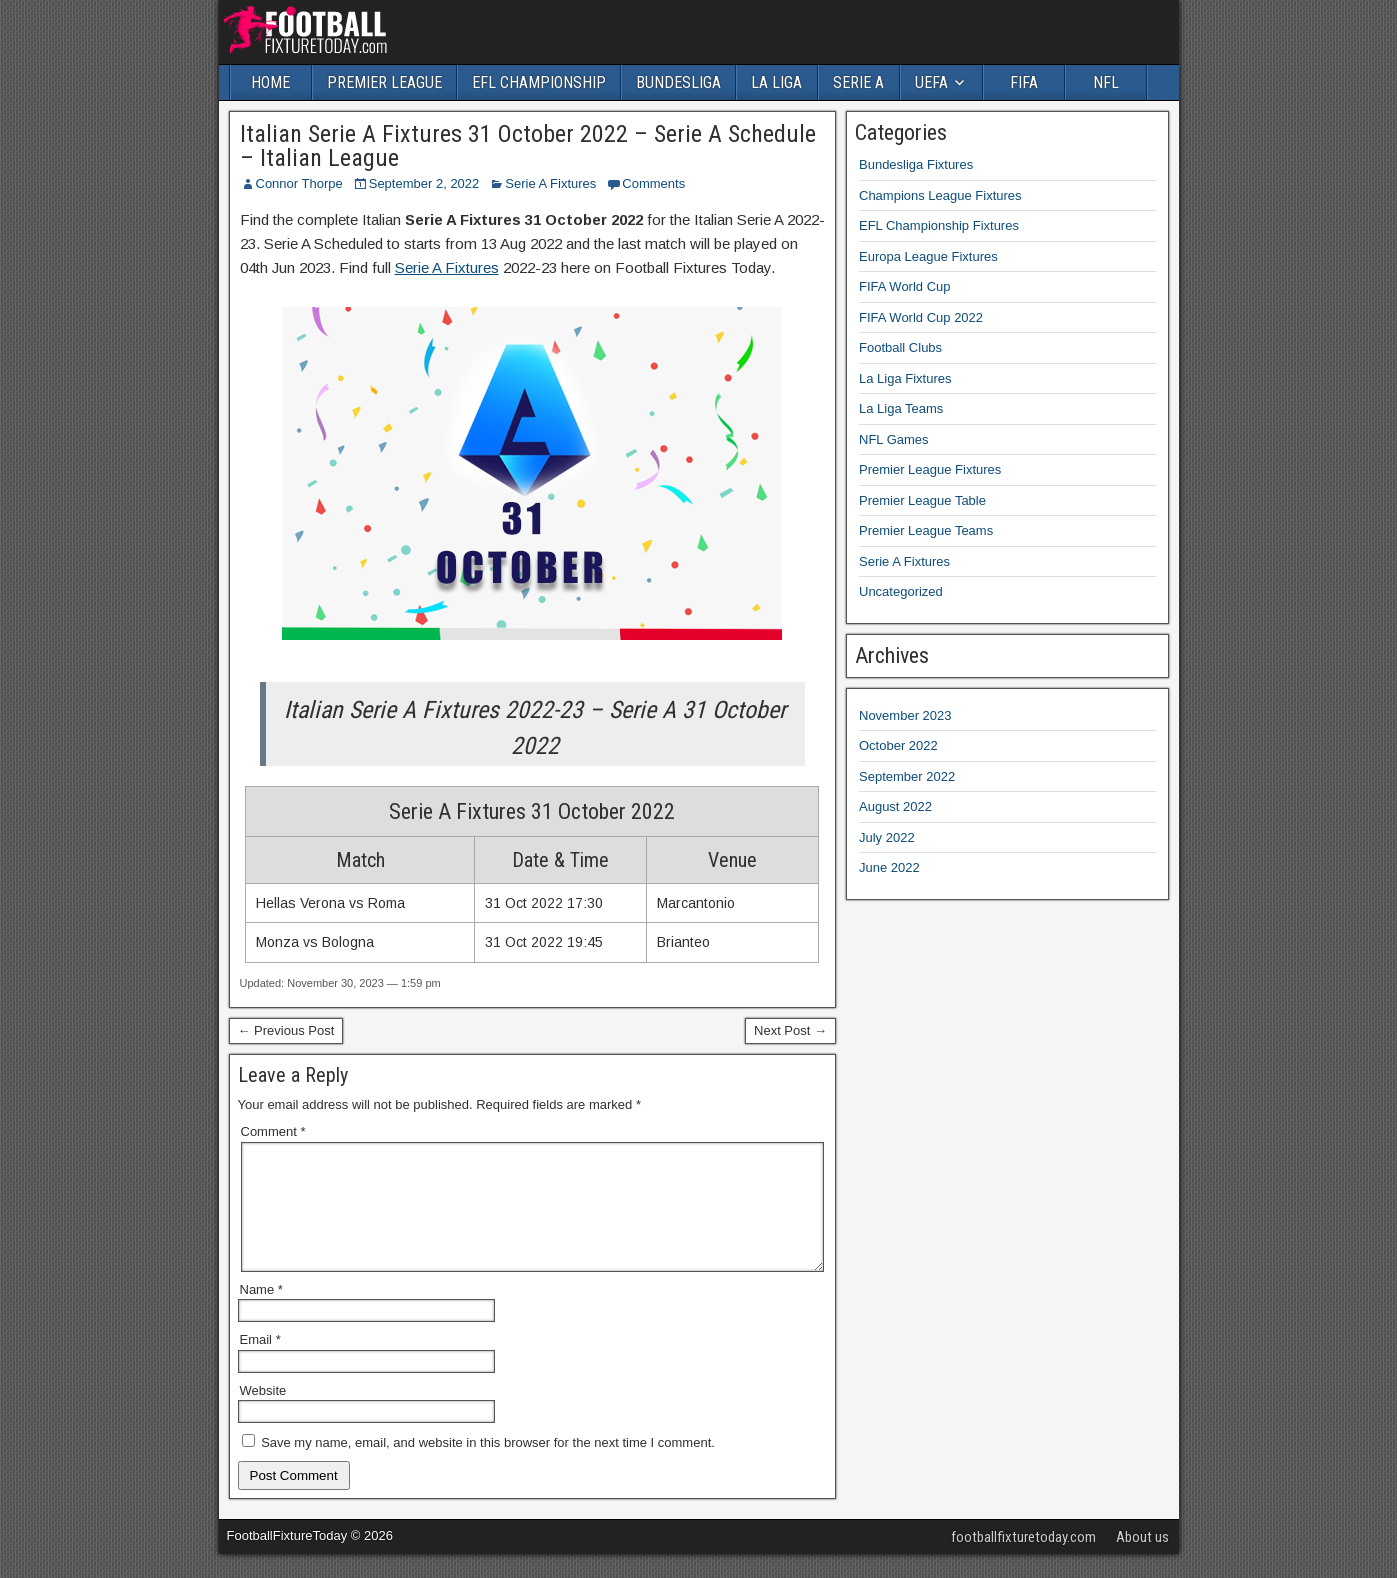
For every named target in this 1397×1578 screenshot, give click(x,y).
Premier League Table (922, 500)
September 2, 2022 (424, 183)
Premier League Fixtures (930, 469)
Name (261, 1313)
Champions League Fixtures (940, 195)
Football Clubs (900, 347)
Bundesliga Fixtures (916, 164)
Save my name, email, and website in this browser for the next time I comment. (488, 1466)
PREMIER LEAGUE (384, 82)
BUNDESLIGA (678, 82)
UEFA (931, 82)
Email (260, 1363)
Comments (653, 183)
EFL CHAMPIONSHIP (539, 82)
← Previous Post (286, 1030)
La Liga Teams (901, 408)
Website (263, 1414)
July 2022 (887, 837)
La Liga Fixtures (905, 378)
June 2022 (889, 867)
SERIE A (858, 82)
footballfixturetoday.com (1023, 1561)
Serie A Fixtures (550, 183)
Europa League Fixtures (928, 256)
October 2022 (898, 745)
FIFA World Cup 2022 (921, 317)
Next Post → (790, 1030)
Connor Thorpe (299, 183)
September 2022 (907, 776)
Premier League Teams (926, 530)
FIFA (1024, 82)
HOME (270, 82)
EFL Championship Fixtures (939, 225)
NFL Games (894, 439)
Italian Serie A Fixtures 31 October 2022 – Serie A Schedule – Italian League (528, 146)
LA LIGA (776, 82)
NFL (1106, 82)
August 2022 (895, 806)
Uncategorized (901, 591)
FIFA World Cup (905, 286)
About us (1142, 1561)
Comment (273, 1131)
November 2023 (905, 715)
